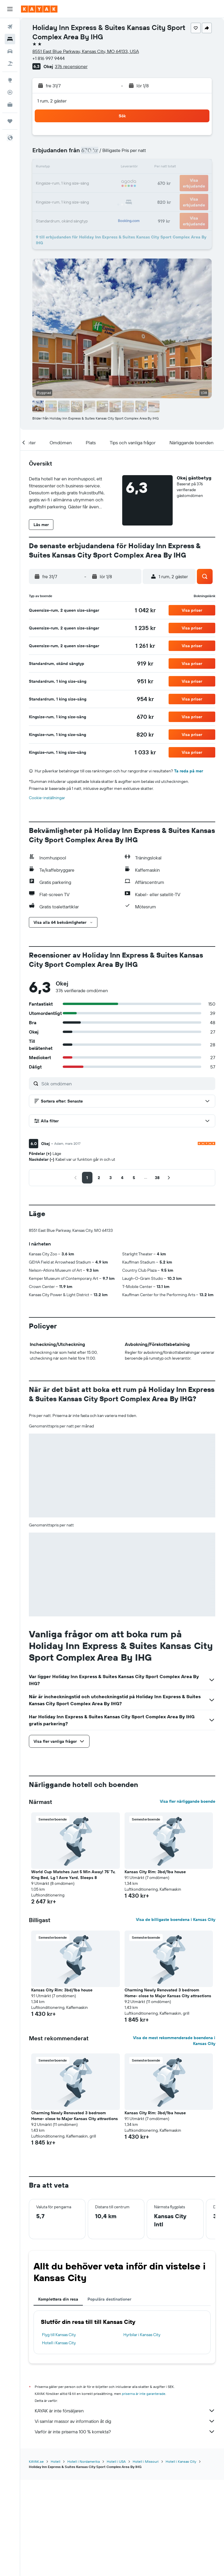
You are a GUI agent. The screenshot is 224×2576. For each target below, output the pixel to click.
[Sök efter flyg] (10, 27)
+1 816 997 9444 (48, 58)
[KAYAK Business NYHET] (10, 104)
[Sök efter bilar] (10, 51)
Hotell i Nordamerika (83, 2461)
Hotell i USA (116, 2461)
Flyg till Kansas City (59, 2334)
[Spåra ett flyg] (10, 92)
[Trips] (10, 121)
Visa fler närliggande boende (187, 1801)
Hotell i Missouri (146, 2461)
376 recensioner (71, 66)
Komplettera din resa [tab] (58, 2299)
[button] (10, 9)
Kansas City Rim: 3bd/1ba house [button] (155, 1871)
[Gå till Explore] (10, 80)
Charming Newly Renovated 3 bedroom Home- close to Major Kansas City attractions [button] (168, 1992)
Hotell (55, 2461)
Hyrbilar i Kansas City (141, 2334)
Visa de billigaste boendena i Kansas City (175, 1919)
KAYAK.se (36, 2461)
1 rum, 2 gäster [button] (51, 101)
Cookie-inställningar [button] (47, 797)
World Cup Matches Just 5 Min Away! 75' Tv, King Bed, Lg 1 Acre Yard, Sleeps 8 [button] (73, 1874)
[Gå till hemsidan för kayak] (39, 9)
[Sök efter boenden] (10, 39)
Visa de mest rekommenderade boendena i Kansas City (174, 2040)
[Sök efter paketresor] (10, 63)
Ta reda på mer (188, 771)
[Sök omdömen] (127, 1084)
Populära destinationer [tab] (109, 2299)
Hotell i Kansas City (59, 2342)
